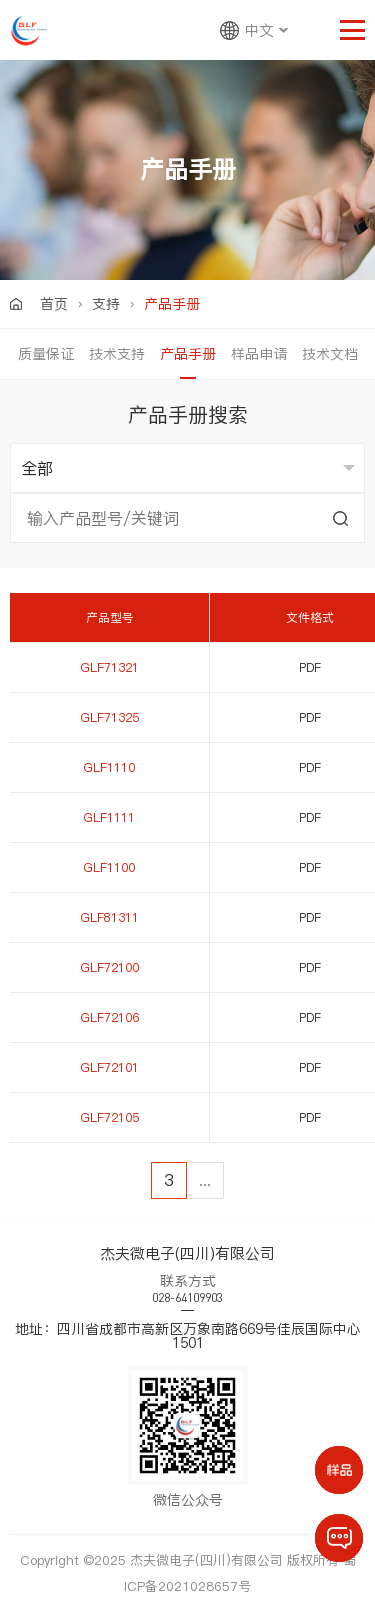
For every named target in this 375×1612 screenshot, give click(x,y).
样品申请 (259, 354)
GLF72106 (110, 1017)
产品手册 (188, 354)
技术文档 (330, 354)
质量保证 (46, 354)
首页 (54, 304)
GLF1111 (109, 817)
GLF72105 (110, 1117)
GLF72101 (110, 1067)
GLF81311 (110, 917)
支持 (106, 304)
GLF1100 (109, 867)
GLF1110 (109, 767)
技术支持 (117, 354)
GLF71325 (110, 717)
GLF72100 (110, 967)
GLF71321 (110, 667)
